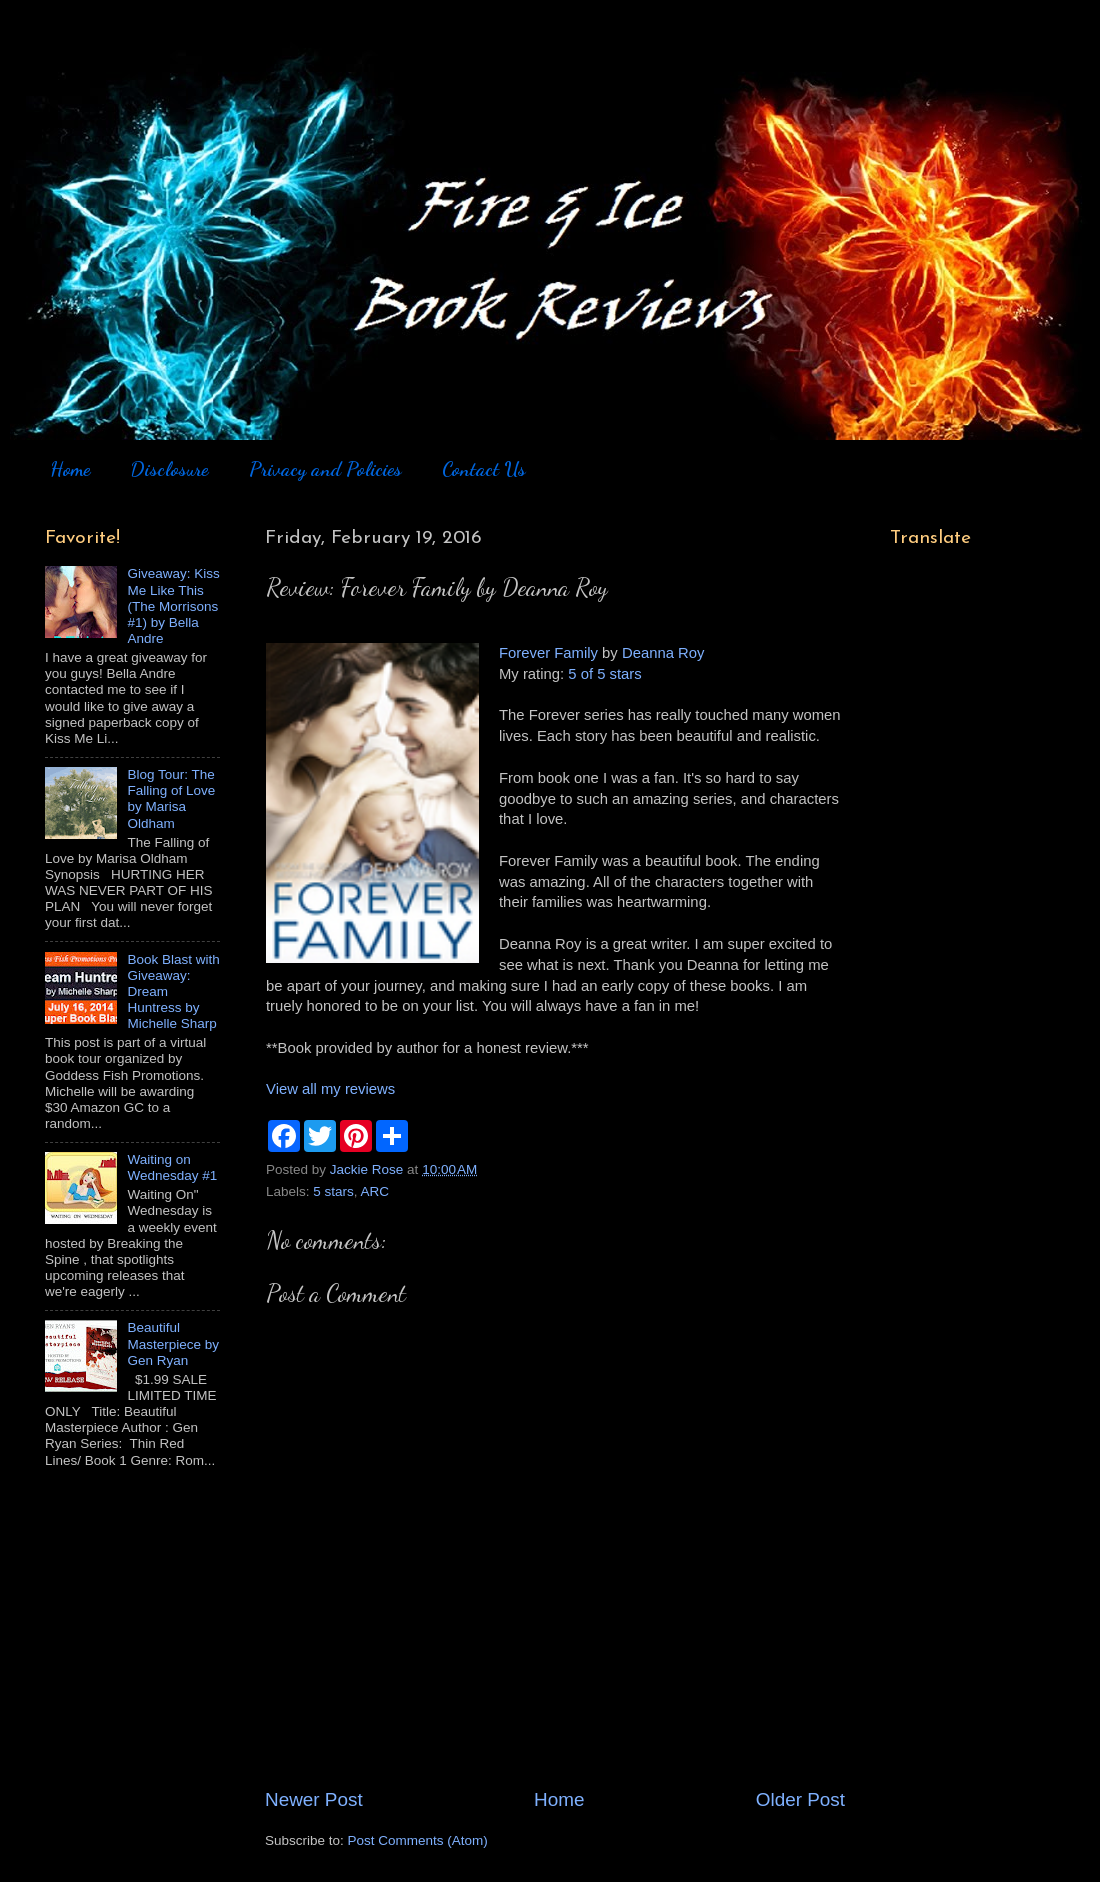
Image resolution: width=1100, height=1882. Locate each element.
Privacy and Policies (325, 469)
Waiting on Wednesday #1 (172, 1167)
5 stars (333, 1191)
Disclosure (169, 469)
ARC (375, 1191)
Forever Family (548, 653)
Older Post (800, 1799)
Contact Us (484, 469)
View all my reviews (330, 1089)
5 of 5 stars (604, 674)
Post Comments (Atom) (418, 1840)
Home (70, 469)
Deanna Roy (663, 653)
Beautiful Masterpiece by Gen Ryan (173, 1343)
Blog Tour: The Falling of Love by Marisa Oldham (171, 799)
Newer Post (314, 1799)
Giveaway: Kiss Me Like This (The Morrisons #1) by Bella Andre (173, 606)
